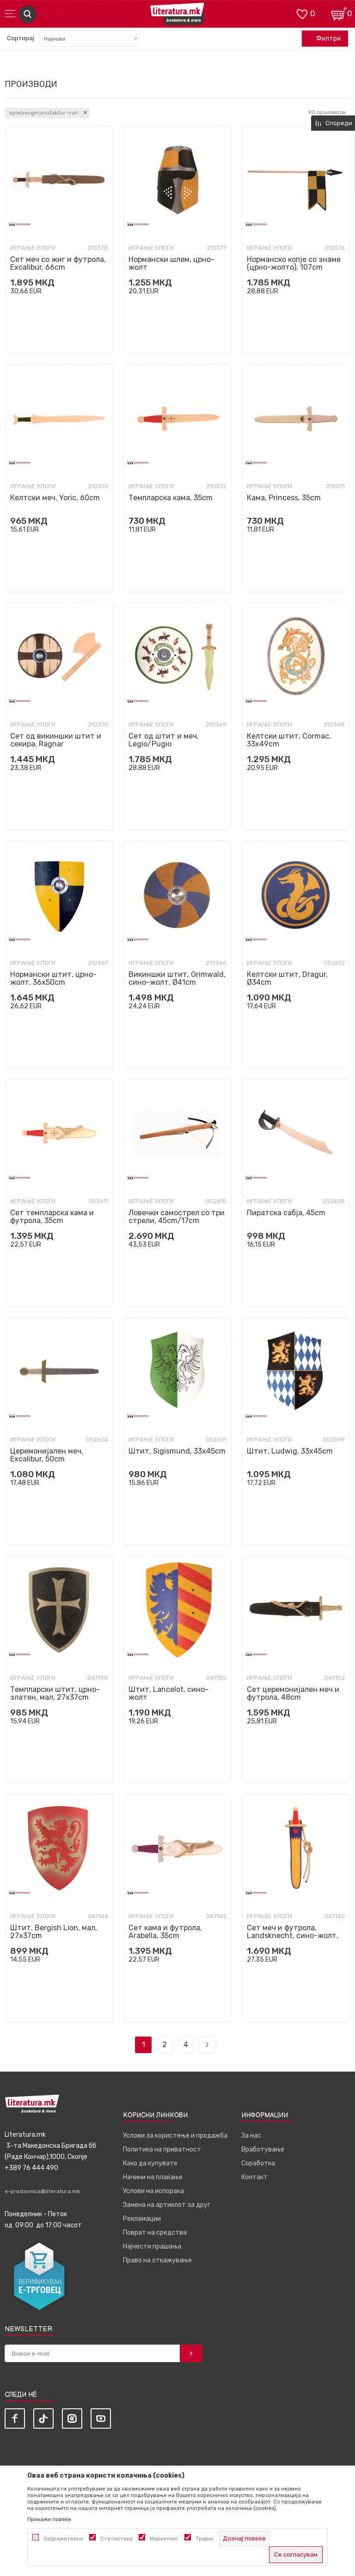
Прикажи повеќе (49, 2519)
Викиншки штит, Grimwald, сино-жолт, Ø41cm (177, 978)
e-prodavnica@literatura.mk (42, 2191)
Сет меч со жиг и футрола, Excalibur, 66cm (58, 263)
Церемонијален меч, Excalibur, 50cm (46, 1455)
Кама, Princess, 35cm (284, 498)
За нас (251, 2136)
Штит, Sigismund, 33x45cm (177, 1451)
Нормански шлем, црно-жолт (171, 263)
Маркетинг (164, 2538)
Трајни (204, 2538)
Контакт (254, 2177)
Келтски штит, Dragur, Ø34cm (287, 978)
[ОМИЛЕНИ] (302, 13)
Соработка (258, 2163)
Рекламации (142, 2219)
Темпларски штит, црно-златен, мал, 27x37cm (55, 1693)
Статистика (116, 2538)
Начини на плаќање (153, 2177)
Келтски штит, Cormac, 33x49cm (289, 740)
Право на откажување (157, 2260)
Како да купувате (150, 2163)
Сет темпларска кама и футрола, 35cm (52, 1216)
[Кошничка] (339, 13)
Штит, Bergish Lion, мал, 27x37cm (53, 1932)
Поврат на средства (155, 2233)
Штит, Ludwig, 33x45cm (290, 1451)
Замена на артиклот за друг (166, 2205)
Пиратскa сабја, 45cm (286, 1213)
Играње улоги (32, 248)
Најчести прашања (152, 2246)
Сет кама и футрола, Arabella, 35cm (165, 1932)
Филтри (323, 39)
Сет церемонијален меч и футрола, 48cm (293, 1693)
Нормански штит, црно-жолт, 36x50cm (53, 978)
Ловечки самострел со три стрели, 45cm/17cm (177, 1216)
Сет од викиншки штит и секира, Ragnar (55, 740)
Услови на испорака (153, 2191)
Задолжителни (63, 2538)
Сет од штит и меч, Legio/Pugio (164, 740)
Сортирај (20, 38)
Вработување (262, 2149)
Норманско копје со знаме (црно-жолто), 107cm (294, 263)
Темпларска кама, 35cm (171, 498)
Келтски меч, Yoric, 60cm (55, 498)
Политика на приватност (162, 2149)
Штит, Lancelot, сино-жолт (168, 1693)
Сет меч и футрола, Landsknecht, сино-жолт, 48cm (292, 1935)
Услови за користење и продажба (175, 2136)
